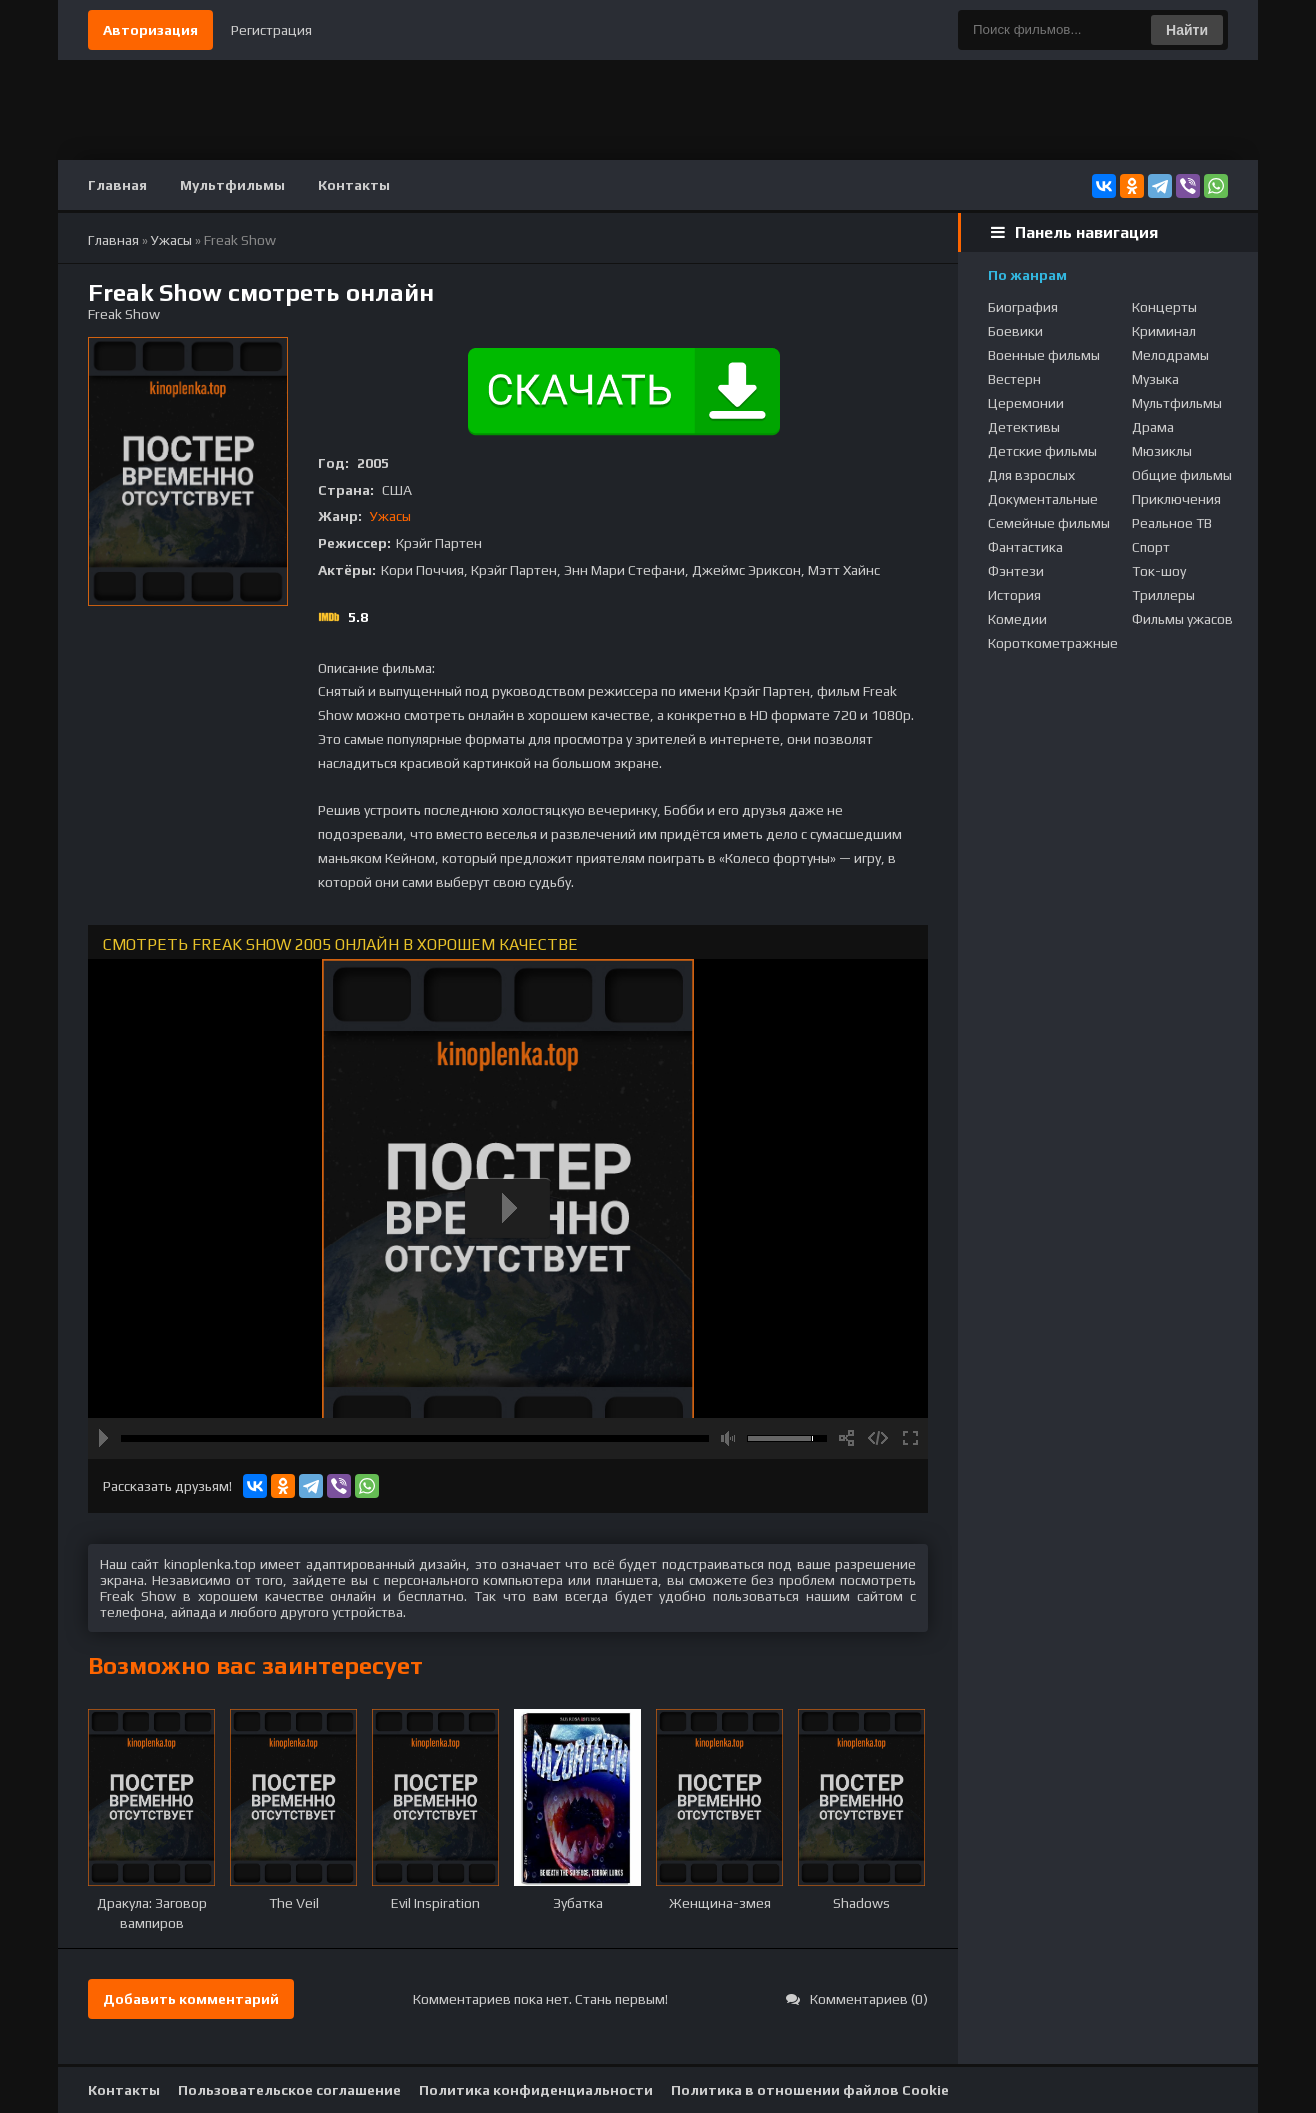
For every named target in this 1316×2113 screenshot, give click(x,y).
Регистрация (271, 30)
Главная (117, 185)
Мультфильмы (232, 185)
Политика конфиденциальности (536, 2090)
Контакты (354, 185)
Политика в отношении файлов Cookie (810, 2090)
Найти (1187, 30)
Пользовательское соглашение (289, 2090)
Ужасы (390, 516)
